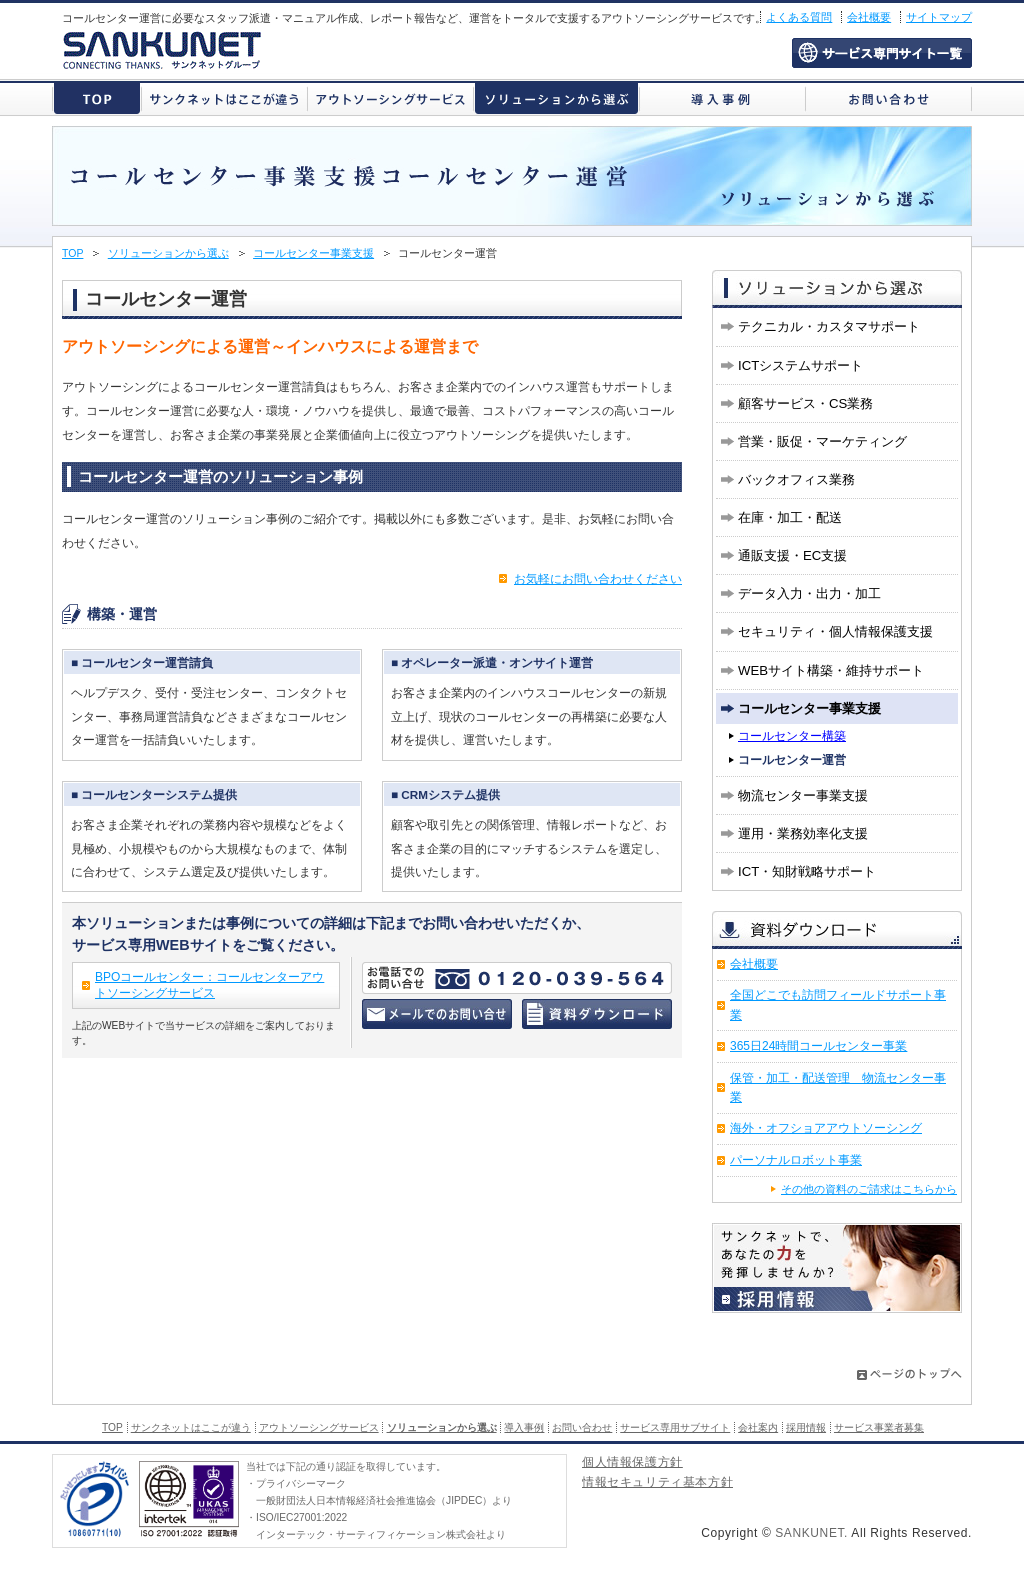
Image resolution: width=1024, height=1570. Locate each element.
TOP (72, 253)
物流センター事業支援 (803, 795)
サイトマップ (939, 17)
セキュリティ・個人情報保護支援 (835, 631)
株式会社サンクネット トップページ (97, 98)
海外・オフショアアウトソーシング (826, 1128)
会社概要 (869, 17)
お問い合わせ (888, 98)
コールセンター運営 (792, 760)
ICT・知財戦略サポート (807, 871)
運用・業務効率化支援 (803, 833)
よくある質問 (799, 17)
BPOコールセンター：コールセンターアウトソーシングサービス (209, 985)
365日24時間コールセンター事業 (818, 1046)
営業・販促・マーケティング (822, 441)
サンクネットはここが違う (224, 98)
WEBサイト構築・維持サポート (831, 670)
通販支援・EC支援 (792, 555)
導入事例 (722, 98)
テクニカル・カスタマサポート (829, 326)
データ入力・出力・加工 (809, 593)
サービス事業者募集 (879, 1427)
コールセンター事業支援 (313, 253)
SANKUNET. (811, 1533)
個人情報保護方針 (632, 1463)
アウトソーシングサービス (390, 98)
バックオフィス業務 (796, 479)
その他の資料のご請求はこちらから (869, 1189)
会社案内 (758, 1427)
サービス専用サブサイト (882, 53)
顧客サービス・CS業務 (805, 403)
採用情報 (806, 1427)
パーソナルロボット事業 (796, 1160)
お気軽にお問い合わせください (598, 579)
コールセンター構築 (792, 736)
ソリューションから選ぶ (556, 98)
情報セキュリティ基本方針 (657, 1483)
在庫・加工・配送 (790, 517)
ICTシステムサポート (800, 365)
